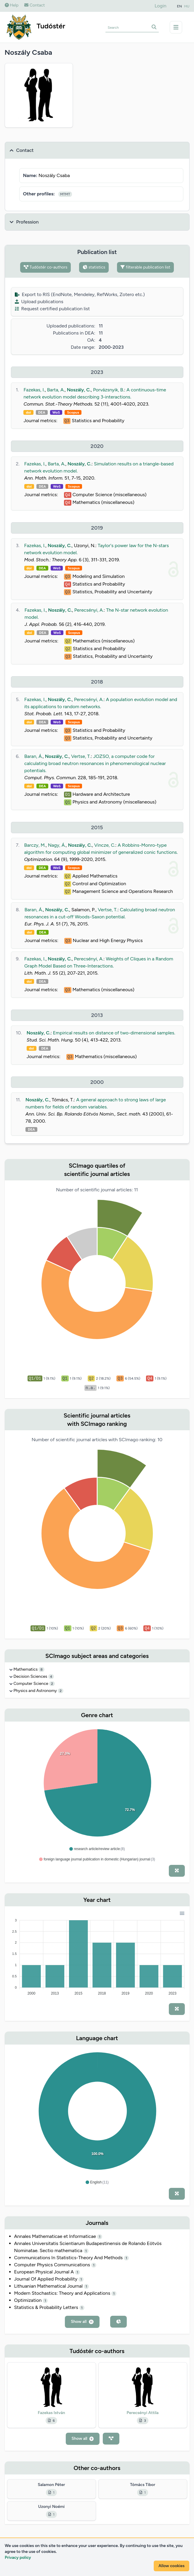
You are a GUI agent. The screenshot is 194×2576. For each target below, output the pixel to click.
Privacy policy (18, 2557)
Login (160, 6)
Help (12, 5)
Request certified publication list (52, 308)
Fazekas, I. (34, 390)
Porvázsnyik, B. (108, 390)
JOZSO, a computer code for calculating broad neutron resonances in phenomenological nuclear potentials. (95, 763)
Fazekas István (51, 2412)
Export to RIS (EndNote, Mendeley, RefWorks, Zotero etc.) (80, 294)
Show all (82, 2321)
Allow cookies (171, 2565)
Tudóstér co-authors (45, 267)
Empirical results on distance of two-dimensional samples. (114, 1033)
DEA (41, 412)
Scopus (73, 412)
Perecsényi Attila (143, 2412)
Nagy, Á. (57, 845)
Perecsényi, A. (89, 610)
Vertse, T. (81, 756)
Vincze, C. (104, 845)
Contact (34, 5)
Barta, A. (56, 390)
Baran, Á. (33, 756)
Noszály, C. (79, 390)
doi (28, 412)
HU (187, 6)
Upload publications (39, 301)
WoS (56, 412)
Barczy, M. (35, 845)
